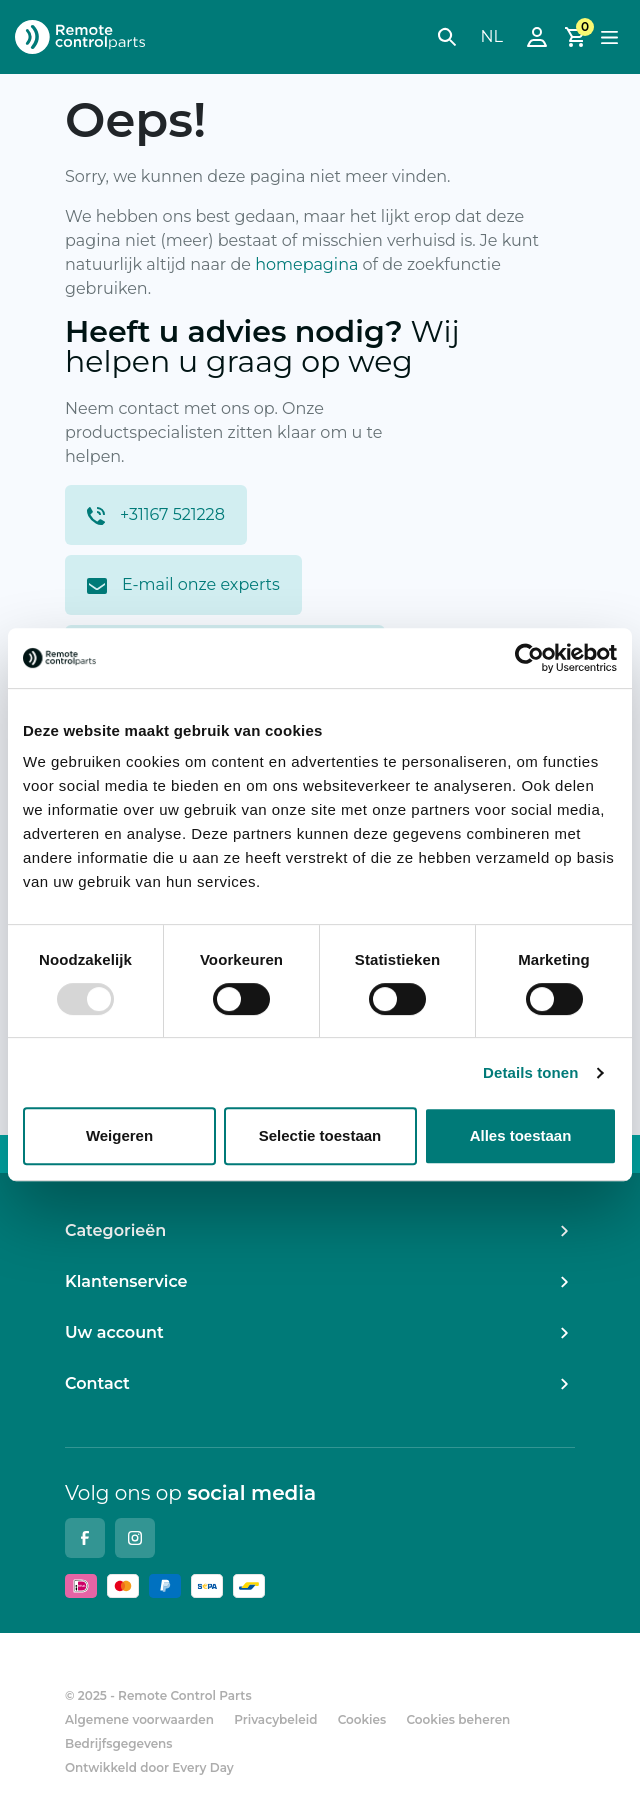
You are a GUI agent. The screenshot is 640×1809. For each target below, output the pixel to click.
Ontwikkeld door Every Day (149, 1767)
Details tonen (530, 1072)
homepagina (306, 264)
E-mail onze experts (183, 584)
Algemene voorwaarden (139, 1719)
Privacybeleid (275, 1719)
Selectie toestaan (320, 1135)
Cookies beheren (458, 1719)
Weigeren (119, 1135)
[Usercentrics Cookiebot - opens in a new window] (529, 658)
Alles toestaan (521, 1135)
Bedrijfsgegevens (119, 1743)
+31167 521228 (156, 515)
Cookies (362, 1719)
